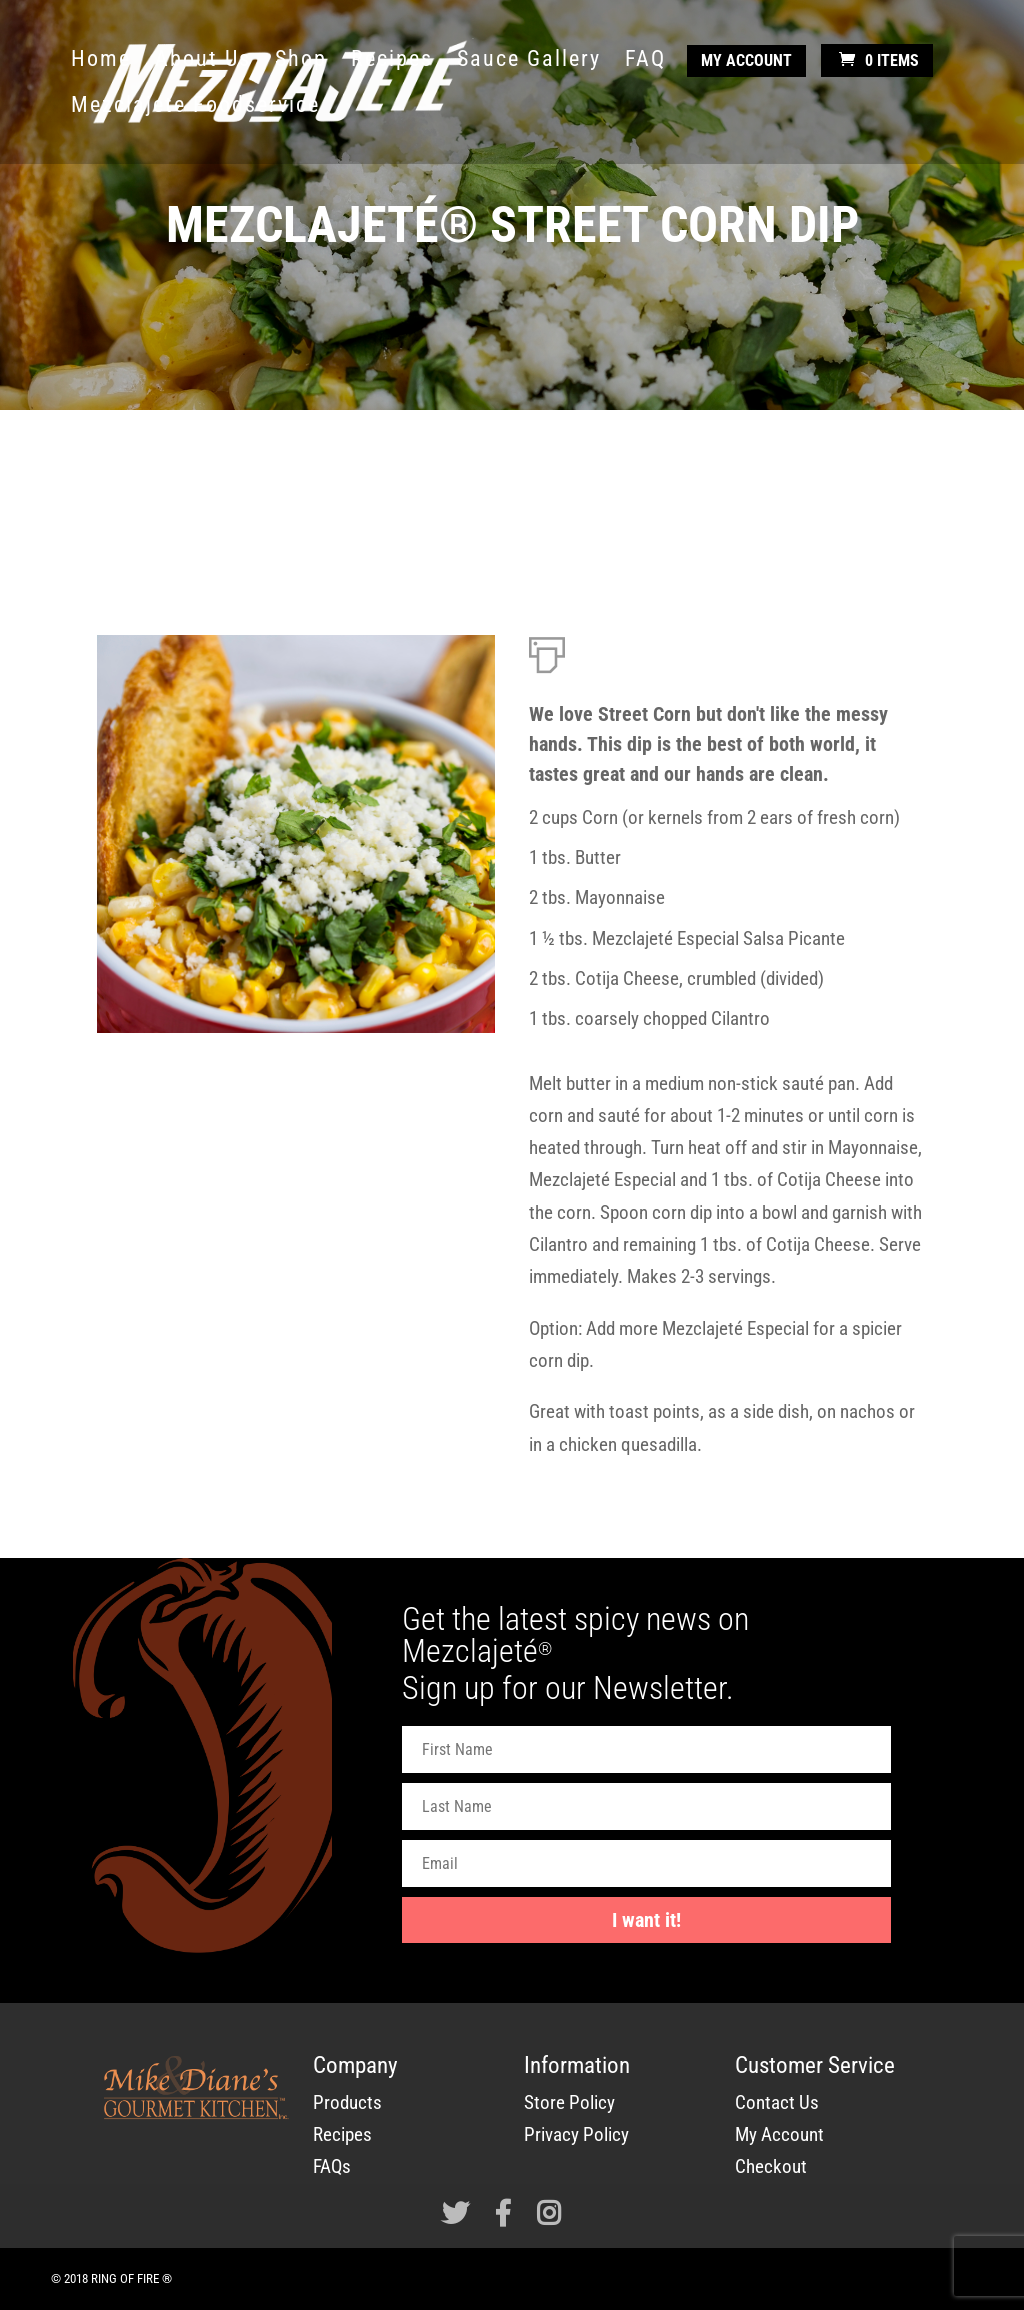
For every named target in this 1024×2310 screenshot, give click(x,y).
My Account (746, 60)
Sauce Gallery (529, 61)
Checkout (771, 2166)
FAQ (645, 61)
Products (347, 2102)
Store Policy (569, 2102)
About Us (203, 61)
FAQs (332, 2166)
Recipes (392, 61)
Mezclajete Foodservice (195, 107)
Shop (301, 61)
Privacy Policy (576, 2134)
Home (101, 61)
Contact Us (777, 2102)
